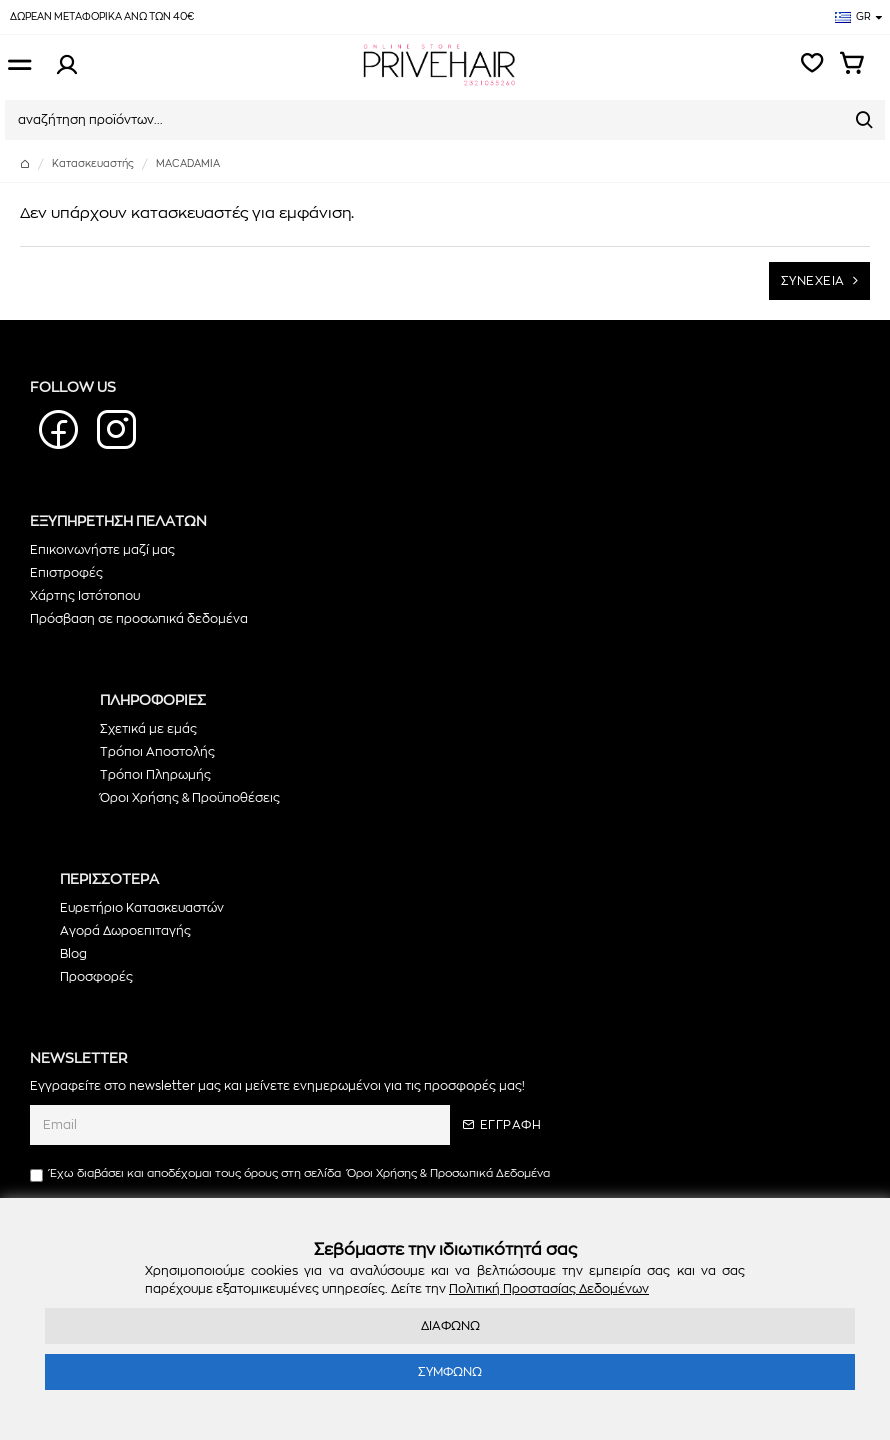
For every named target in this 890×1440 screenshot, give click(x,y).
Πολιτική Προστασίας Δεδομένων (549, 1289)
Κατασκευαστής (93, 164)
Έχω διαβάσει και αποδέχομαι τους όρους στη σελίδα (291, 1174)
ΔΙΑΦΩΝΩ (450, 1326)
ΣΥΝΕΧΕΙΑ (813, 281)
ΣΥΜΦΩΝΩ (450, 1372)
